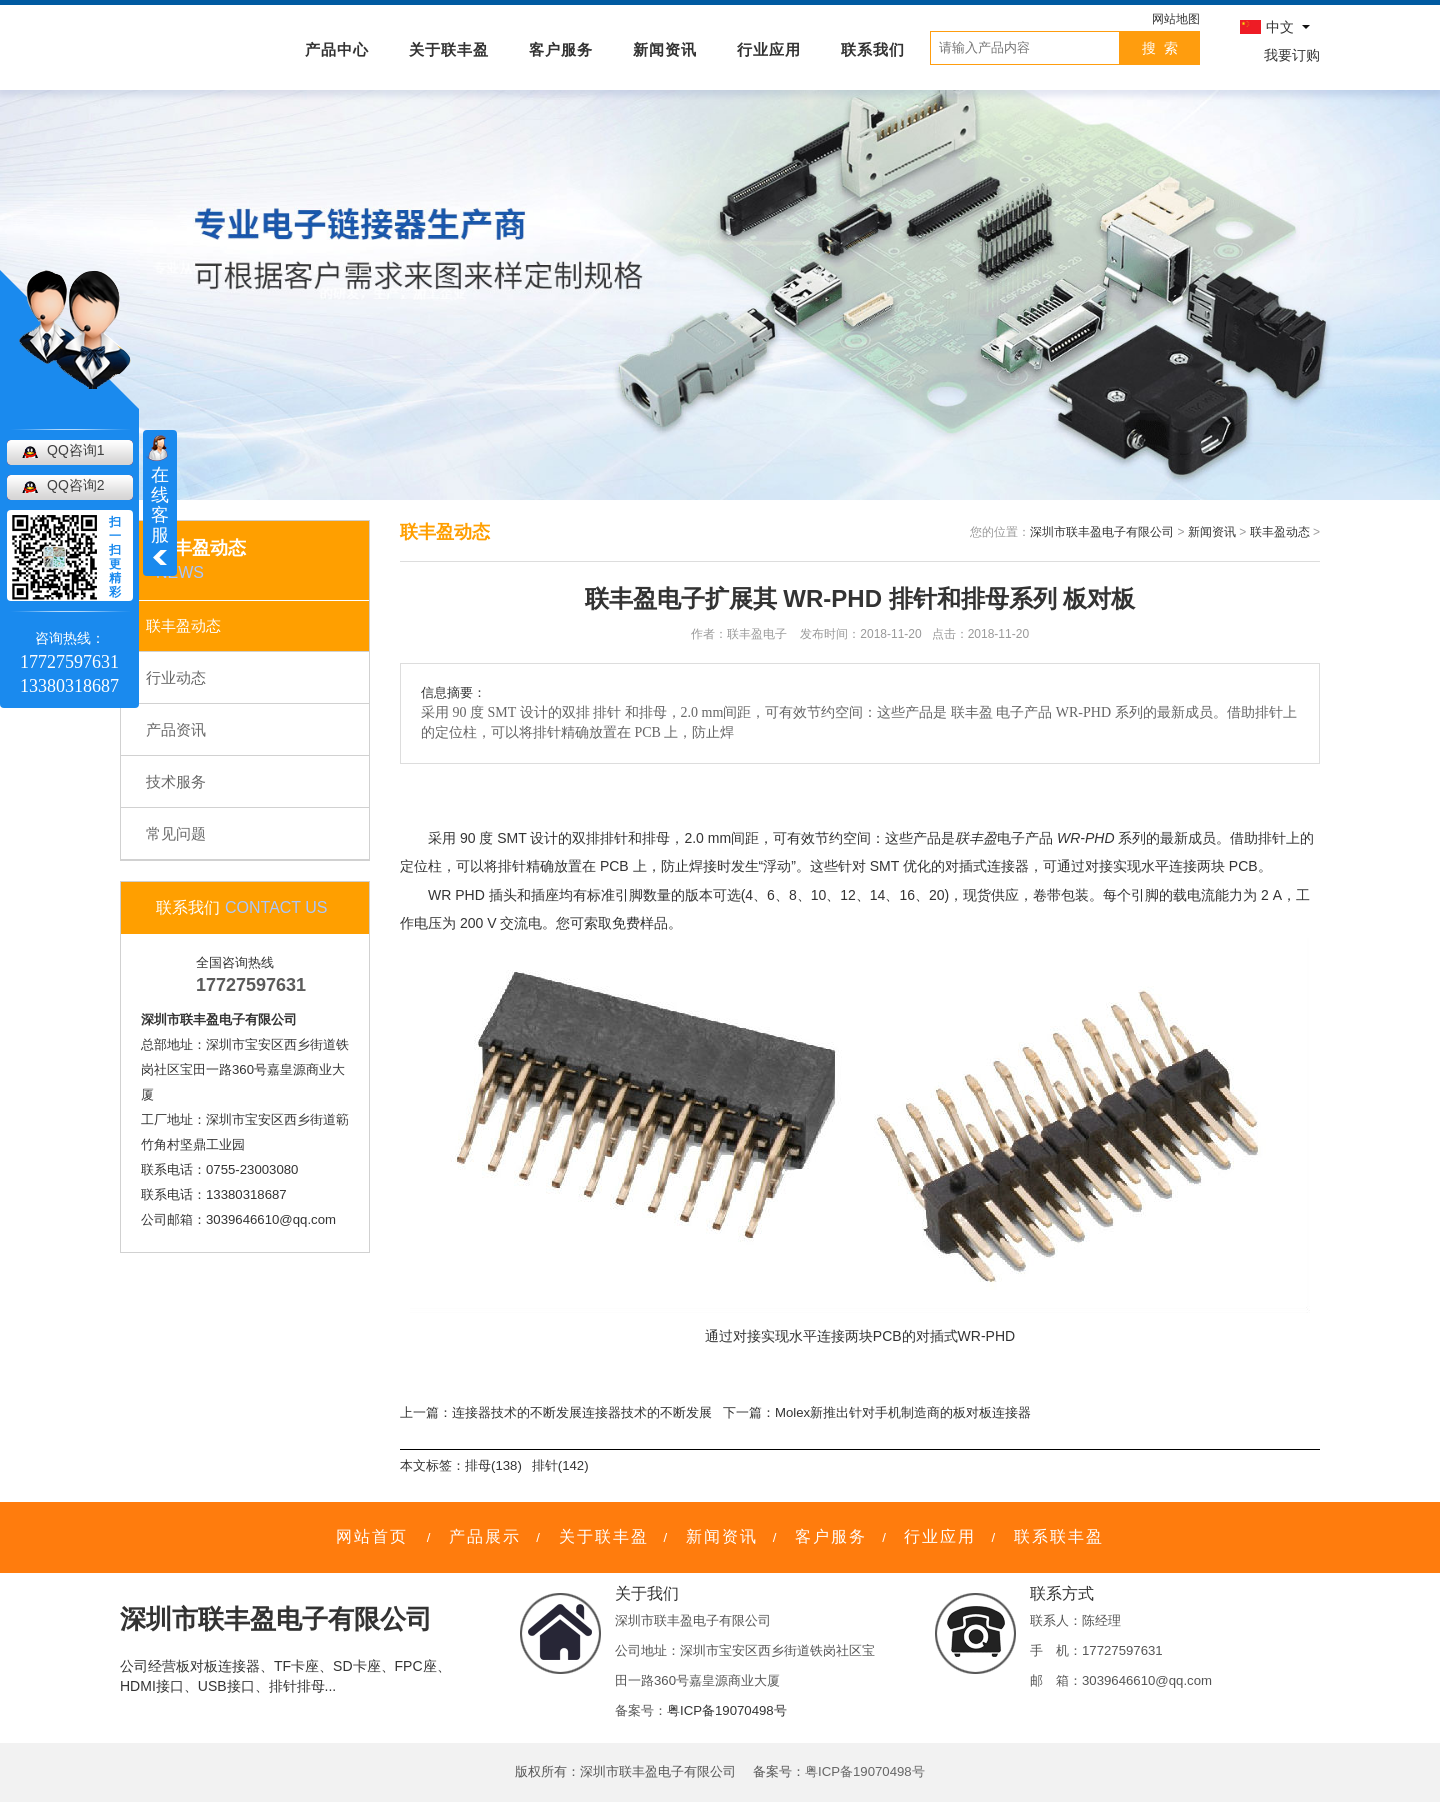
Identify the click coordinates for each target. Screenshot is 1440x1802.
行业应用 (769, 48)
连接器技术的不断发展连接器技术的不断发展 (582, 1412)
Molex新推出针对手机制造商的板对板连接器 (903, 1412)
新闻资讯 (665, 48)
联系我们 (873, 48)
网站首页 (372, 1536)
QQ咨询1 (76, 450)
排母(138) (493, 1465)
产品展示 (485, 1536)
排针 (614, 838)
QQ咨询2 (76, 485)
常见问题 (176, 833)
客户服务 (561, 48)
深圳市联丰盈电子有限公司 (1102, 532)
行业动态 (176, 677)
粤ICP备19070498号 (727, 1710)
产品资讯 (176, 729)
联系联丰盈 (1059, 1536)
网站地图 (1176, 18)
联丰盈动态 (183, 625)
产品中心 (337, 48)
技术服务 (176, 781)
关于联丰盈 (449, 48)
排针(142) (560, 1465)
